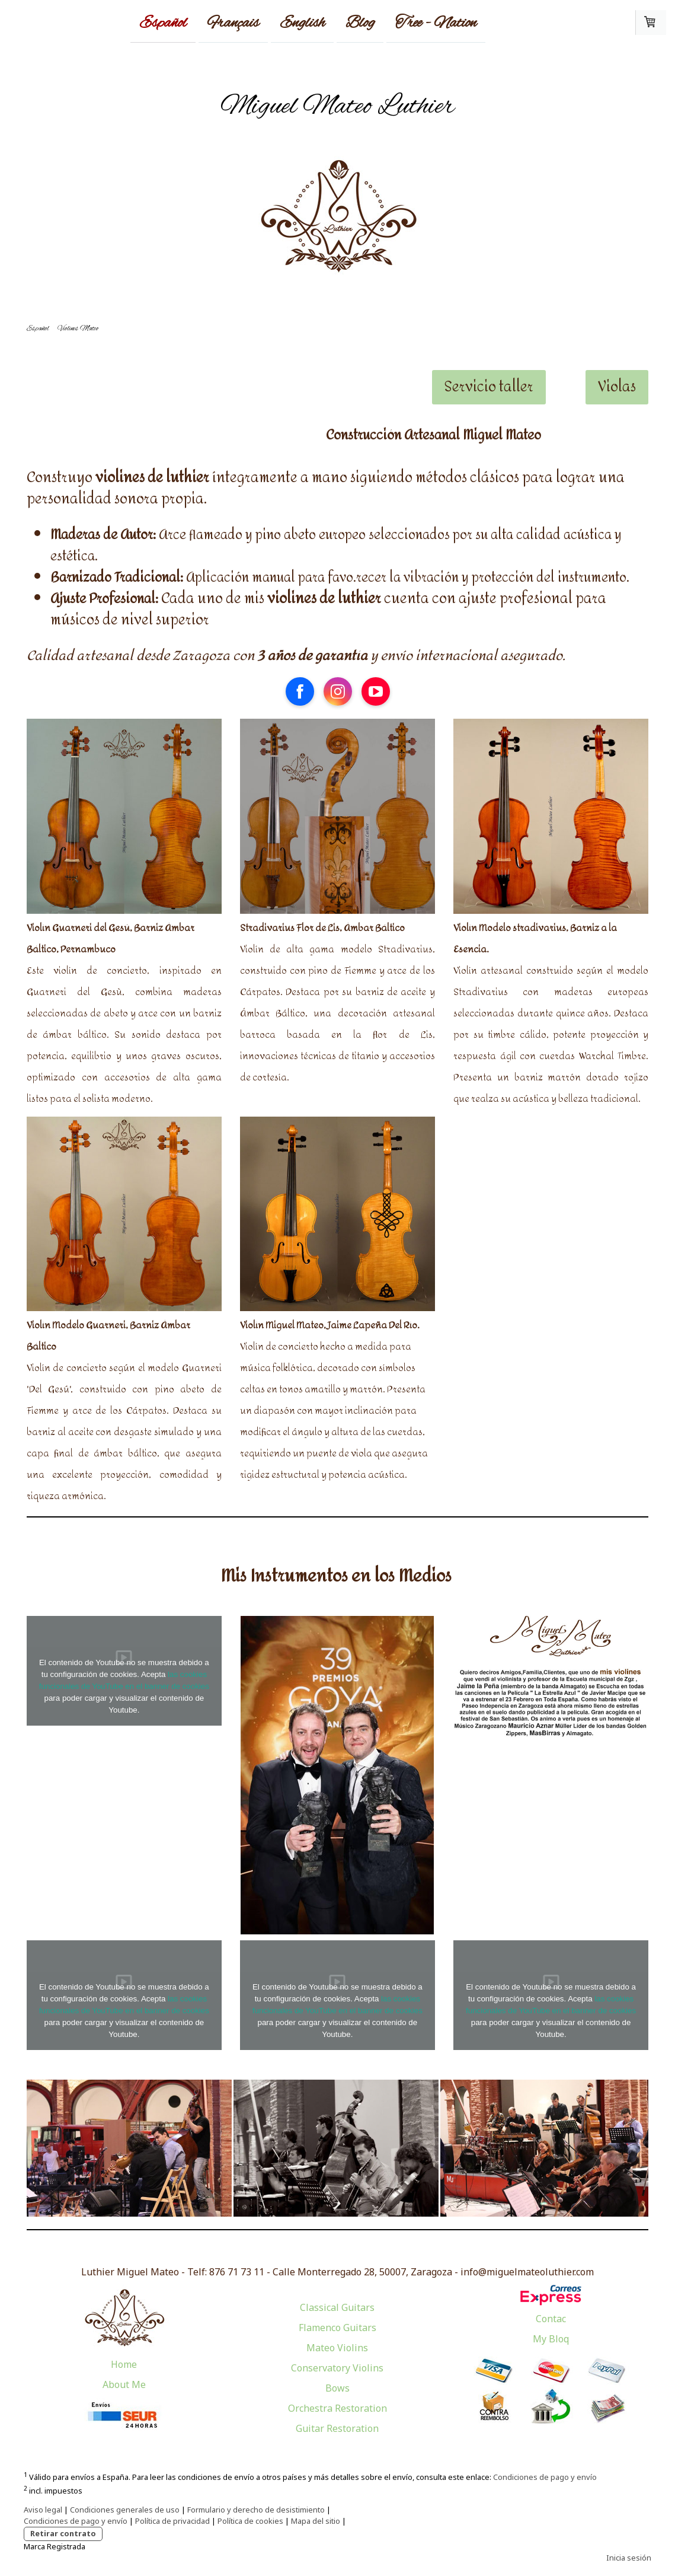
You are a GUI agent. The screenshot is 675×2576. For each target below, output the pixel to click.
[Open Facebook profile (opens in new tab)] (300, 691)
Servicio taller (488, 387)
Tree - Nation (435, 22)
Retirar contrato (63, 2533)
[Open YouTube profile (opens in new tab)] (376, 691)
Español (163, 22)
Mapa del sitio (315, 2521)
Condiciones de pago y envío (545, 2477)
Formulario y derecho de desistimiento (256, 2509)
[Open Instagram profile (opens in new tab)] (338, 691)
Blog (360, 22)
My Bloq (551, 2338)
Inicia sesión (628, 2557)
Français (233, 22)
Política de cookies (250, 2521)
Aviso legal (43, 2509)
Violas (617, 387)
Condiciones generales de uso (125, 2509)
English (302, 22)
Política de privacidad (172, 2521)
